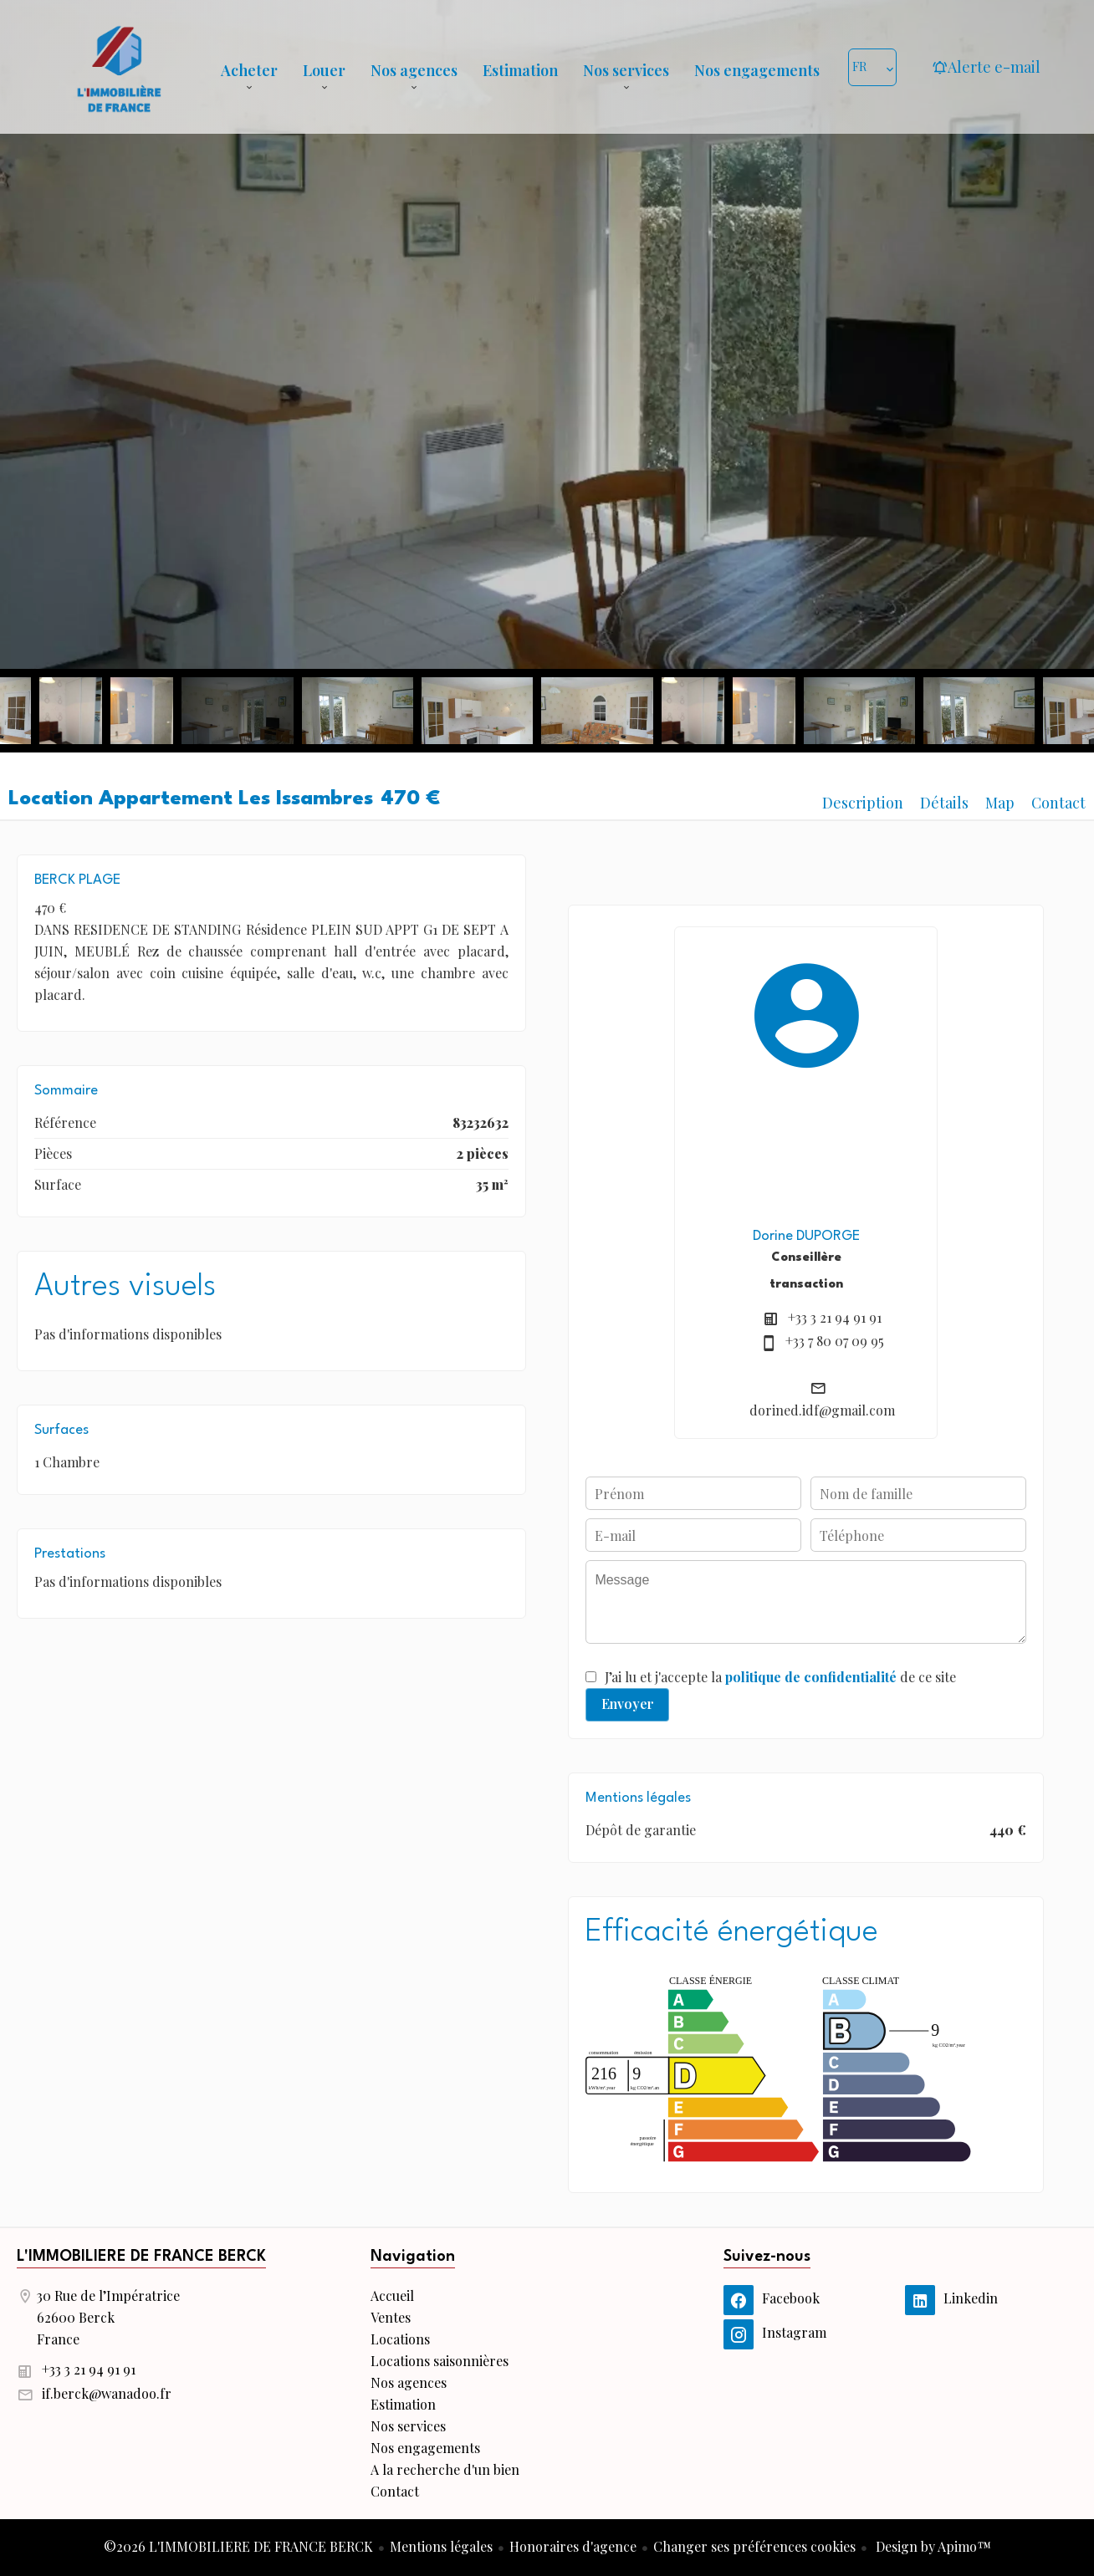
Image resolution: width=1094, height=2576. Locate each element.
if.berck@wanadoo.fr (106, 2393)
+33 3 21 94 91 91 (835, 1317)
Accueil (118, 67)
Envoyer (627, 1703)
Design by (931, 2546)
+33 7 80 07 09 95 (834, 1340)
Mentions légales (441, 2546)
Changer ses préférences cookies (754, 2546)
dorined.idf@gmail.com (822, 1410)
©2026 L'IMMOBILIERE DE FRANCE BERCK (238, 2546)
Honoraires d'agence (572, 2546)
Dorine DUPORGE (806, 1236)
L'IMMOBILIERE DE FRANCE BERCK (141, 2256)
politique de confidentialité (811, 1677)
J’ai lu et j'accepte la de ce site (780, 1677)
